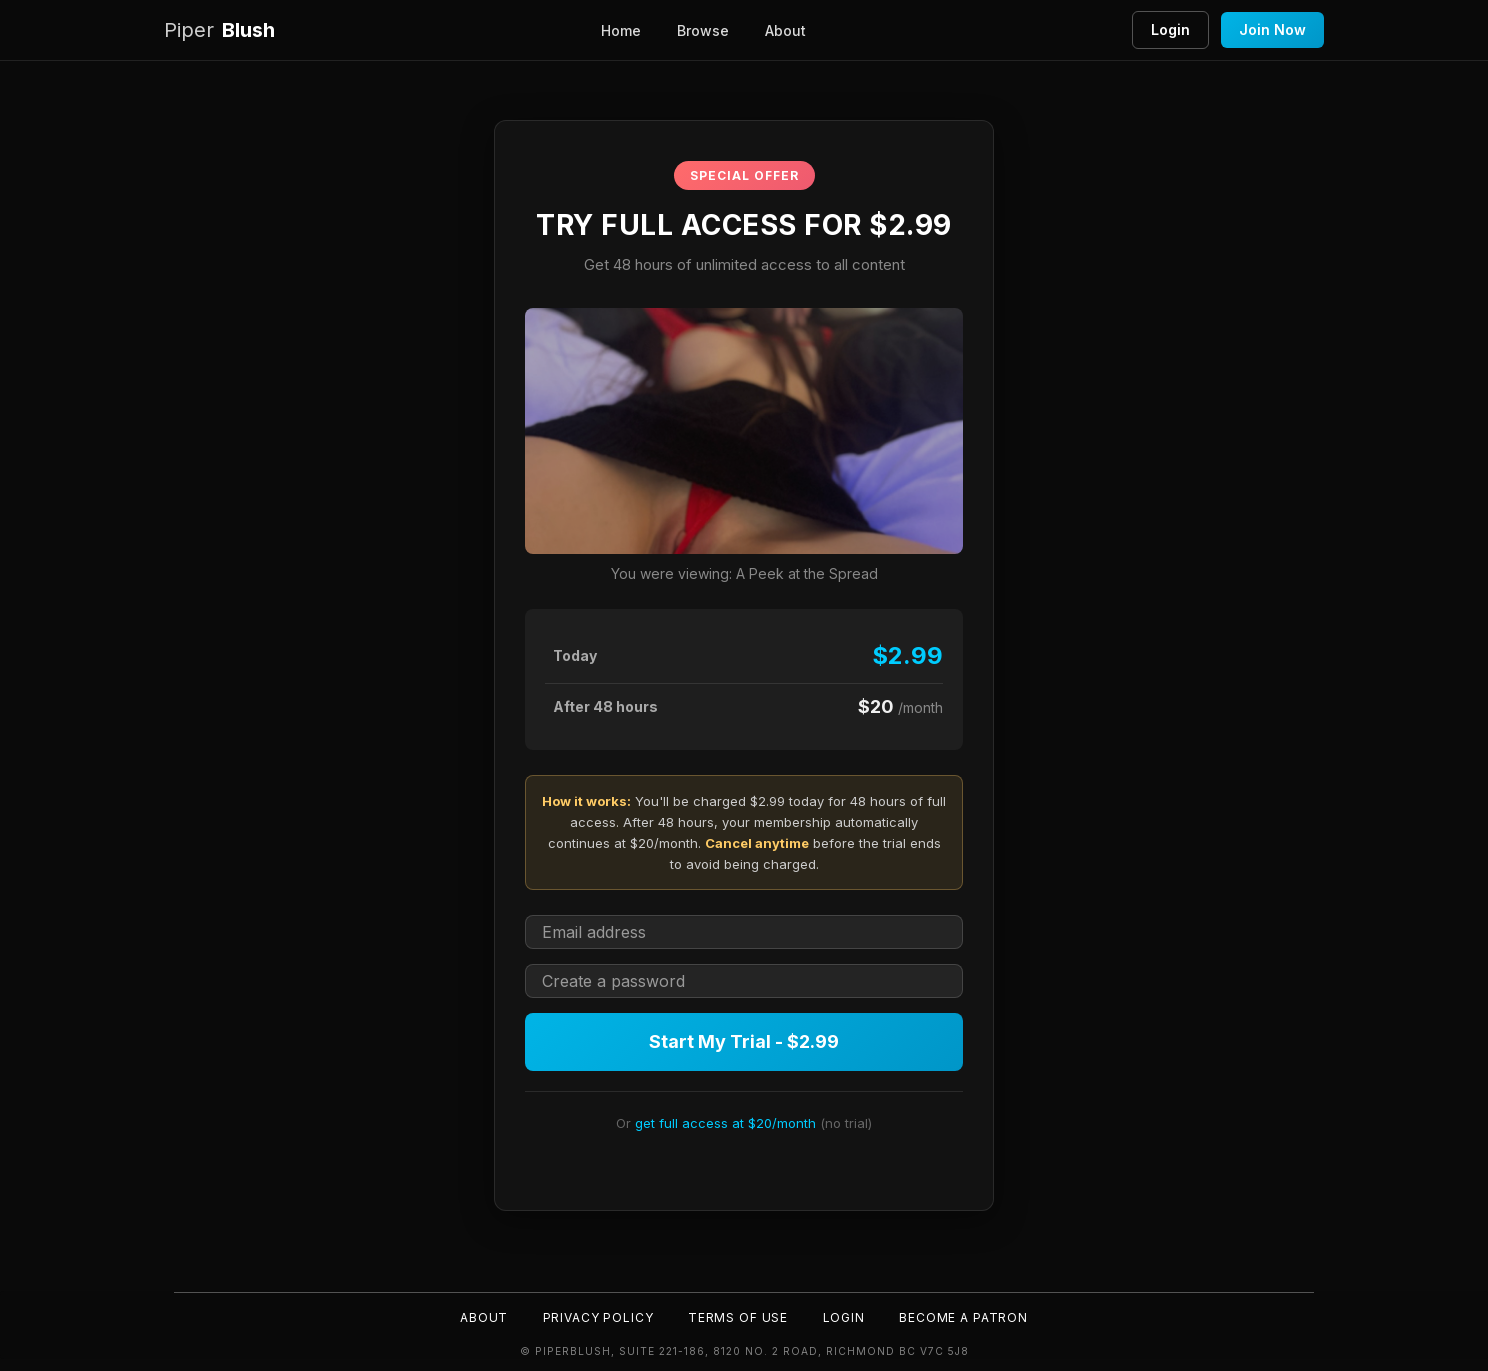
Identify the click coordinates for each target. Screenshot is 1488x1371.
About (785, 30)
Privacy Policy (596, 1316)
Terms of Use (738, 1316)
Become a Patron (965, 1316)
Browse (703, 30)
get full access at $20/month (725, 1123)
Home (621, 30)
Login (1170, 29)
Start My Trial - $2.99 (744, 1041)
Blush (219, 30)
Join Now (1272, 29)
